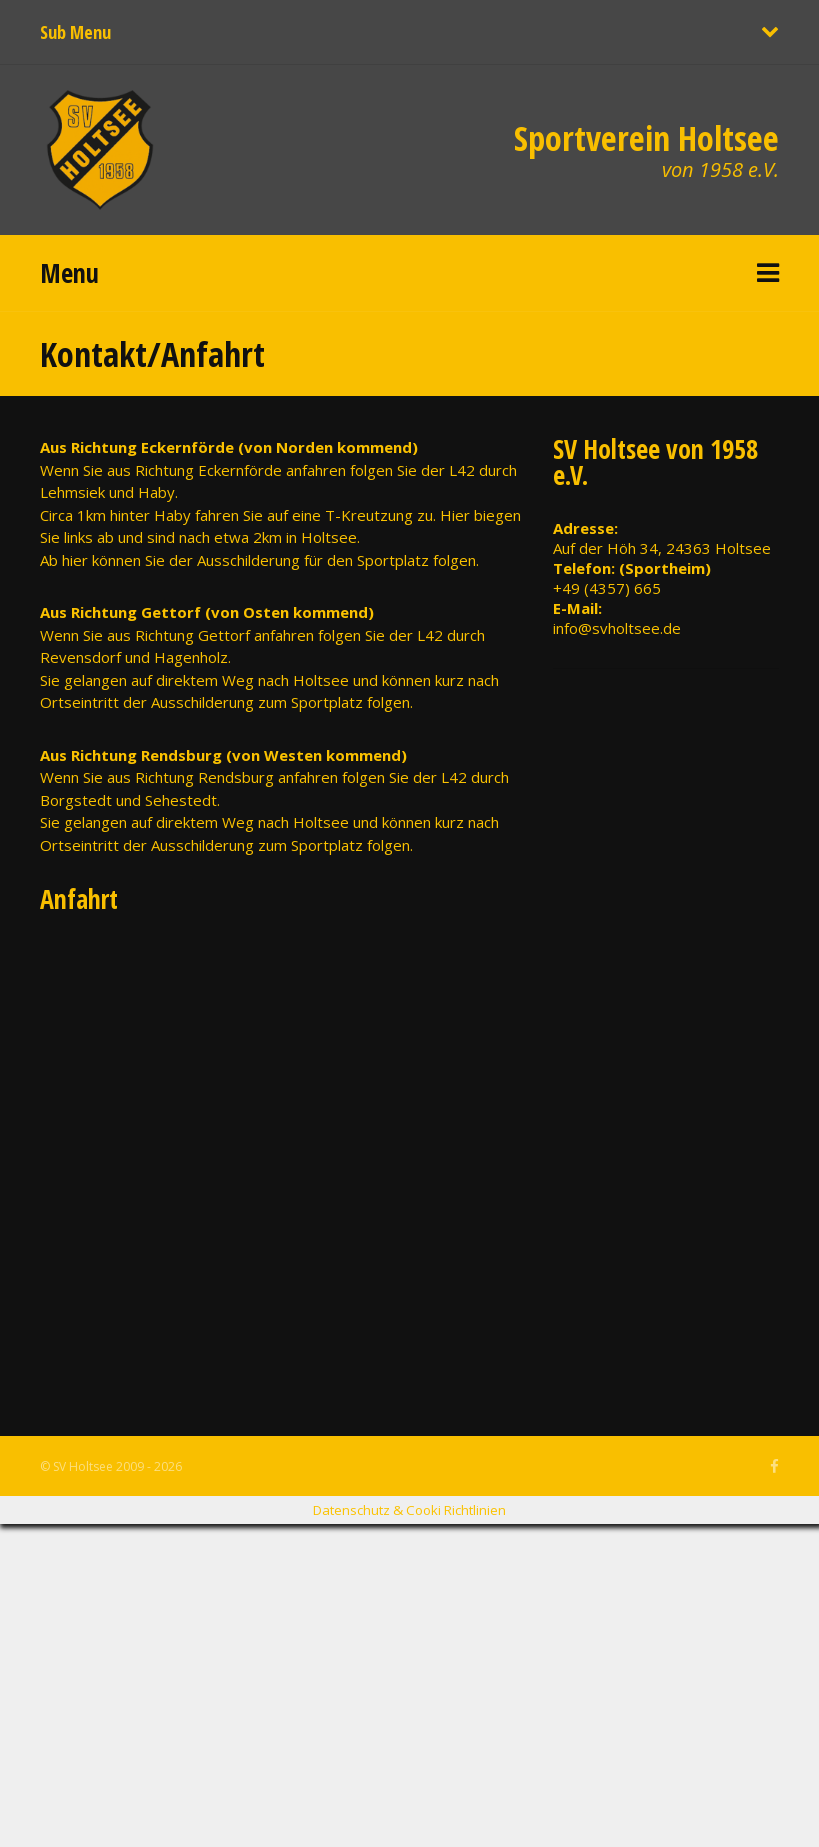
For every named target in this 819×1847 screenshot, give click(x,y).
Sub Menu (75, 32)
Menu (69, 273)
